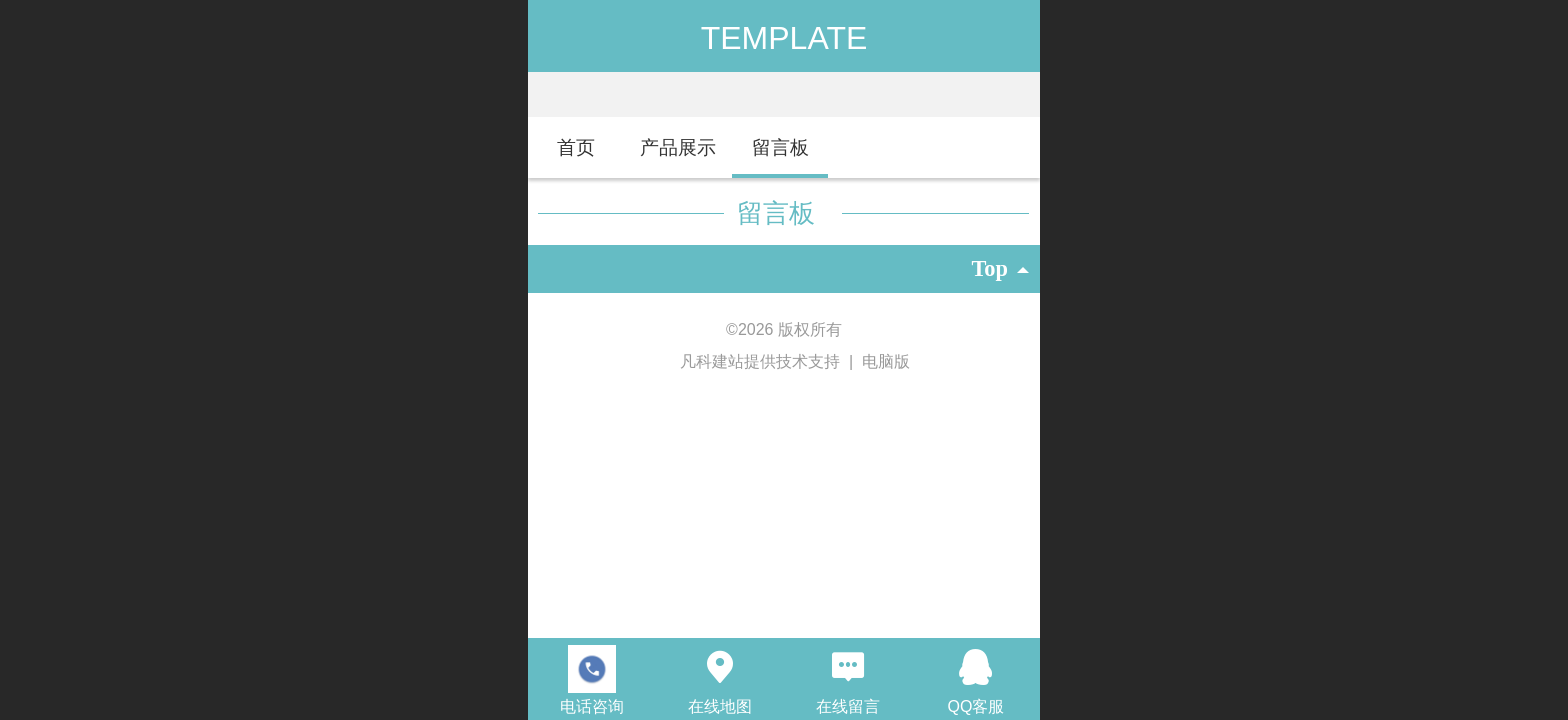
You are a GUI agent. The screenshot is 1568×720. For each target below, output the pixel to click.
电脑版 (886, 361)
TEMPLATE (784, 38)
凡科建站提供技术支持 (751, 361)
